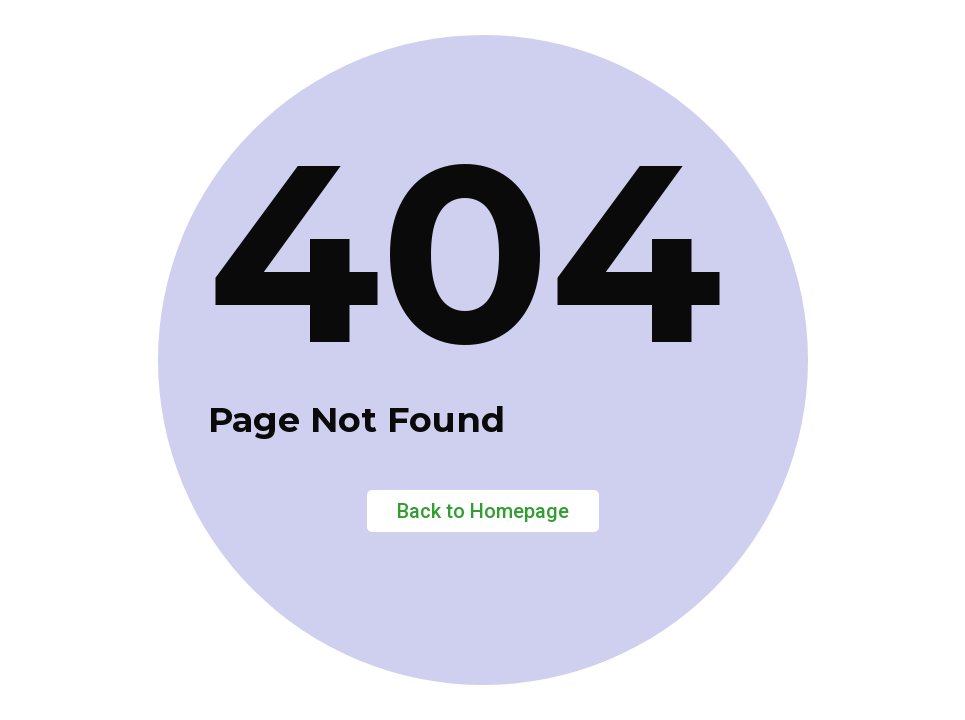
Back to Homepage (483, 511)
